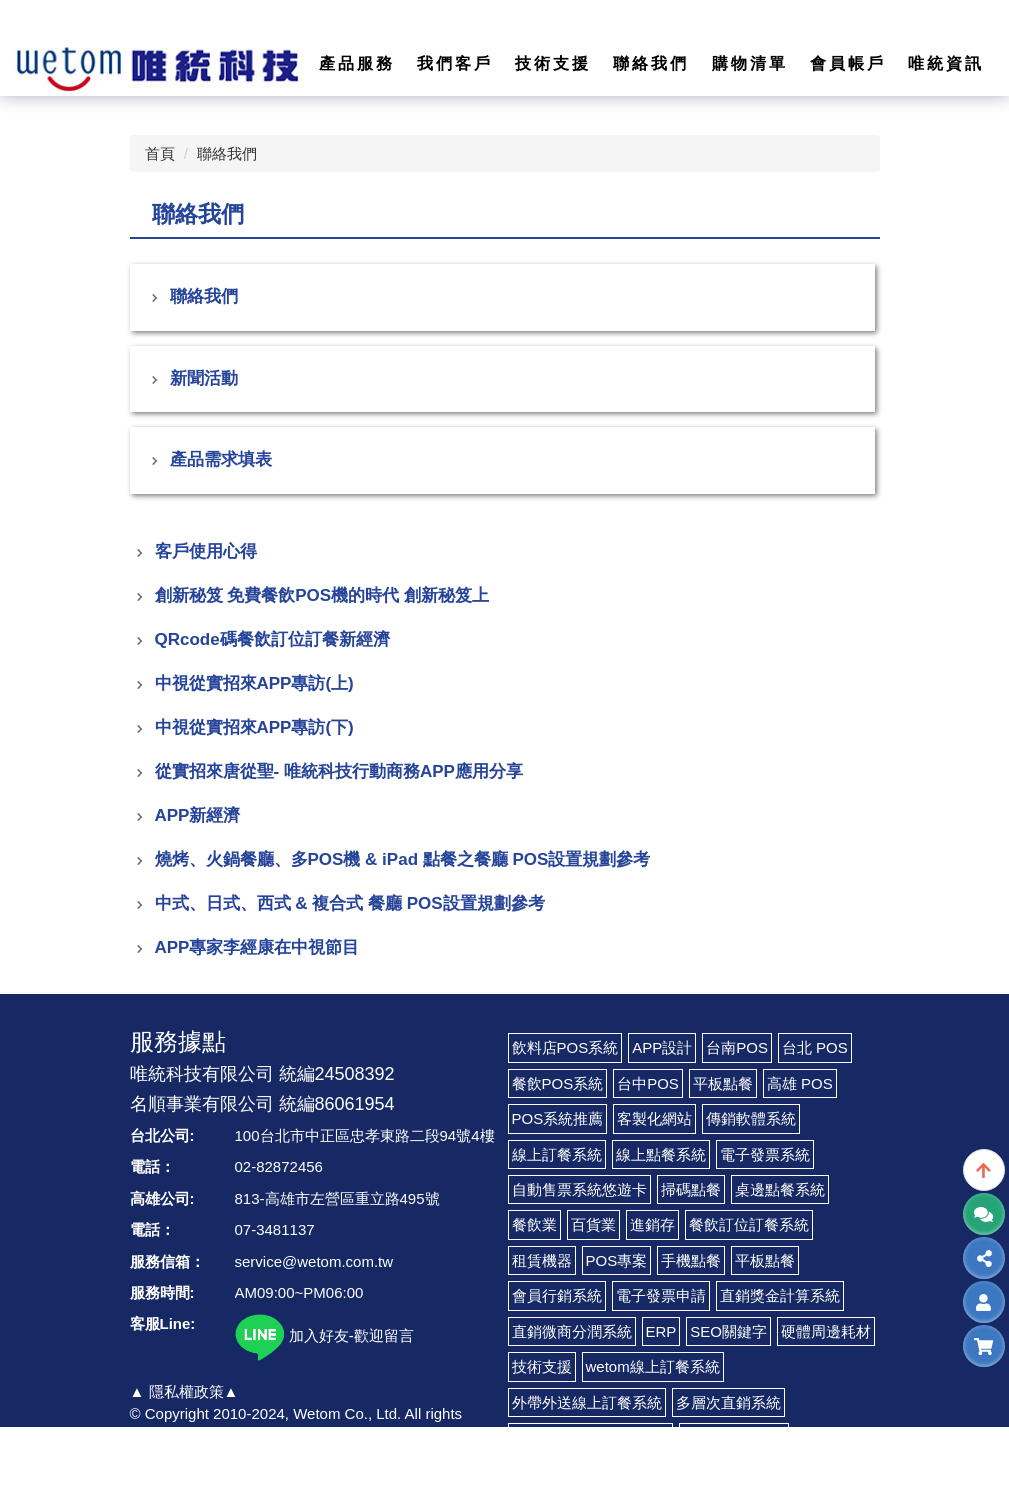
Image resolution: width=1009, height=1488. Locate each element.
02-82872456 (279, 1166)
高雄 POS (800, 1083)
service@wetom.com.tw (314, 1261)
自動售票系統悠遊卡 (579, 1189)
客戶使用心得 (206, 551)
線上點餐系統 (661, 1154)
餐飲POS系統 (558, 1083)
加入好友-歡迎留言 (324, 1335)
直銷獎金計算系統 (780, 1295)
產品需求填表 (221, 459)
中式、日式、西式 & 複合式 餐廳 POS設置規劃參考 (350, 903)
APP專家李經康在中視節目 (257, 947)
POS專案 (617, 1260)
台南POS (737, 1047)
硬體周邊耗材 (826, 1331)
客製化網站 (654, 1118)
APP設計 (662, 1047)
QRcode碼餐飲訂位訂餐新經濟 (272, 639)
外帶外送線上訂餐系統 (587, 1402)
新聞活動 (204, 378)
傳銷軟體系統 (751, 1118)
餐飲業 (534, 1224)
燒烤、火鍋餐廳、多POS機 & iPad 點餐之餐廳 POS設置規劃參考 (403, 859)
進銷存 (652, 1224)
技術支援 (542, 1366)
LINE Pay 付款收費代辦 (591, 1437)
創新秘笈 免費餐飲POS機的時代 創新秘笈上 (322, 595)
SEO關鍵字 (728, 1331)
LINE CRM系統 (734, 1437)
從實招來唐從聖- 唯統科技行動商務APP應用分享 (339, 771)
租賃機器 (542, 1260)
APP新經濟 (198, 815)
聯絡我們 (227, 153)
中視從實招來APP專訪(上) (254, 683)
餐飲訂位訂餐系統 (749, 1224)
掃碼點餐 (691, 1189)
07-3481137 (275, 1229)
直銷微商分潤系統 (572, 1331)
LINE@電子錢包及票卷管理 (604, 1472)
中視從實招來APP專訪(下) (254, 727)
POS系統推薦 (558, 1118)
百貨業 (593, 1224)
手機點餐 (691, 1260)
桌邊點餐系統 (780, 1189)
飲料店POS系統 (565, 1047)
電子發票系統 (765, 1154)
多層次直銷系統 (728, 1402)
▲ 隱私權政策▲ (184, 1391)
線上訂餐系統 (557, 1154)
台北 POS (815, 1047)
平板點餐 (723, 1083)
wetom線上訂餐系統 (653, 1366)
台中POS (648, 1083)
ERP (661, 1331)
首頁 (160, 153)
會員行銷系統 (557, 1295)
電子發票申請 (661, 1295)
